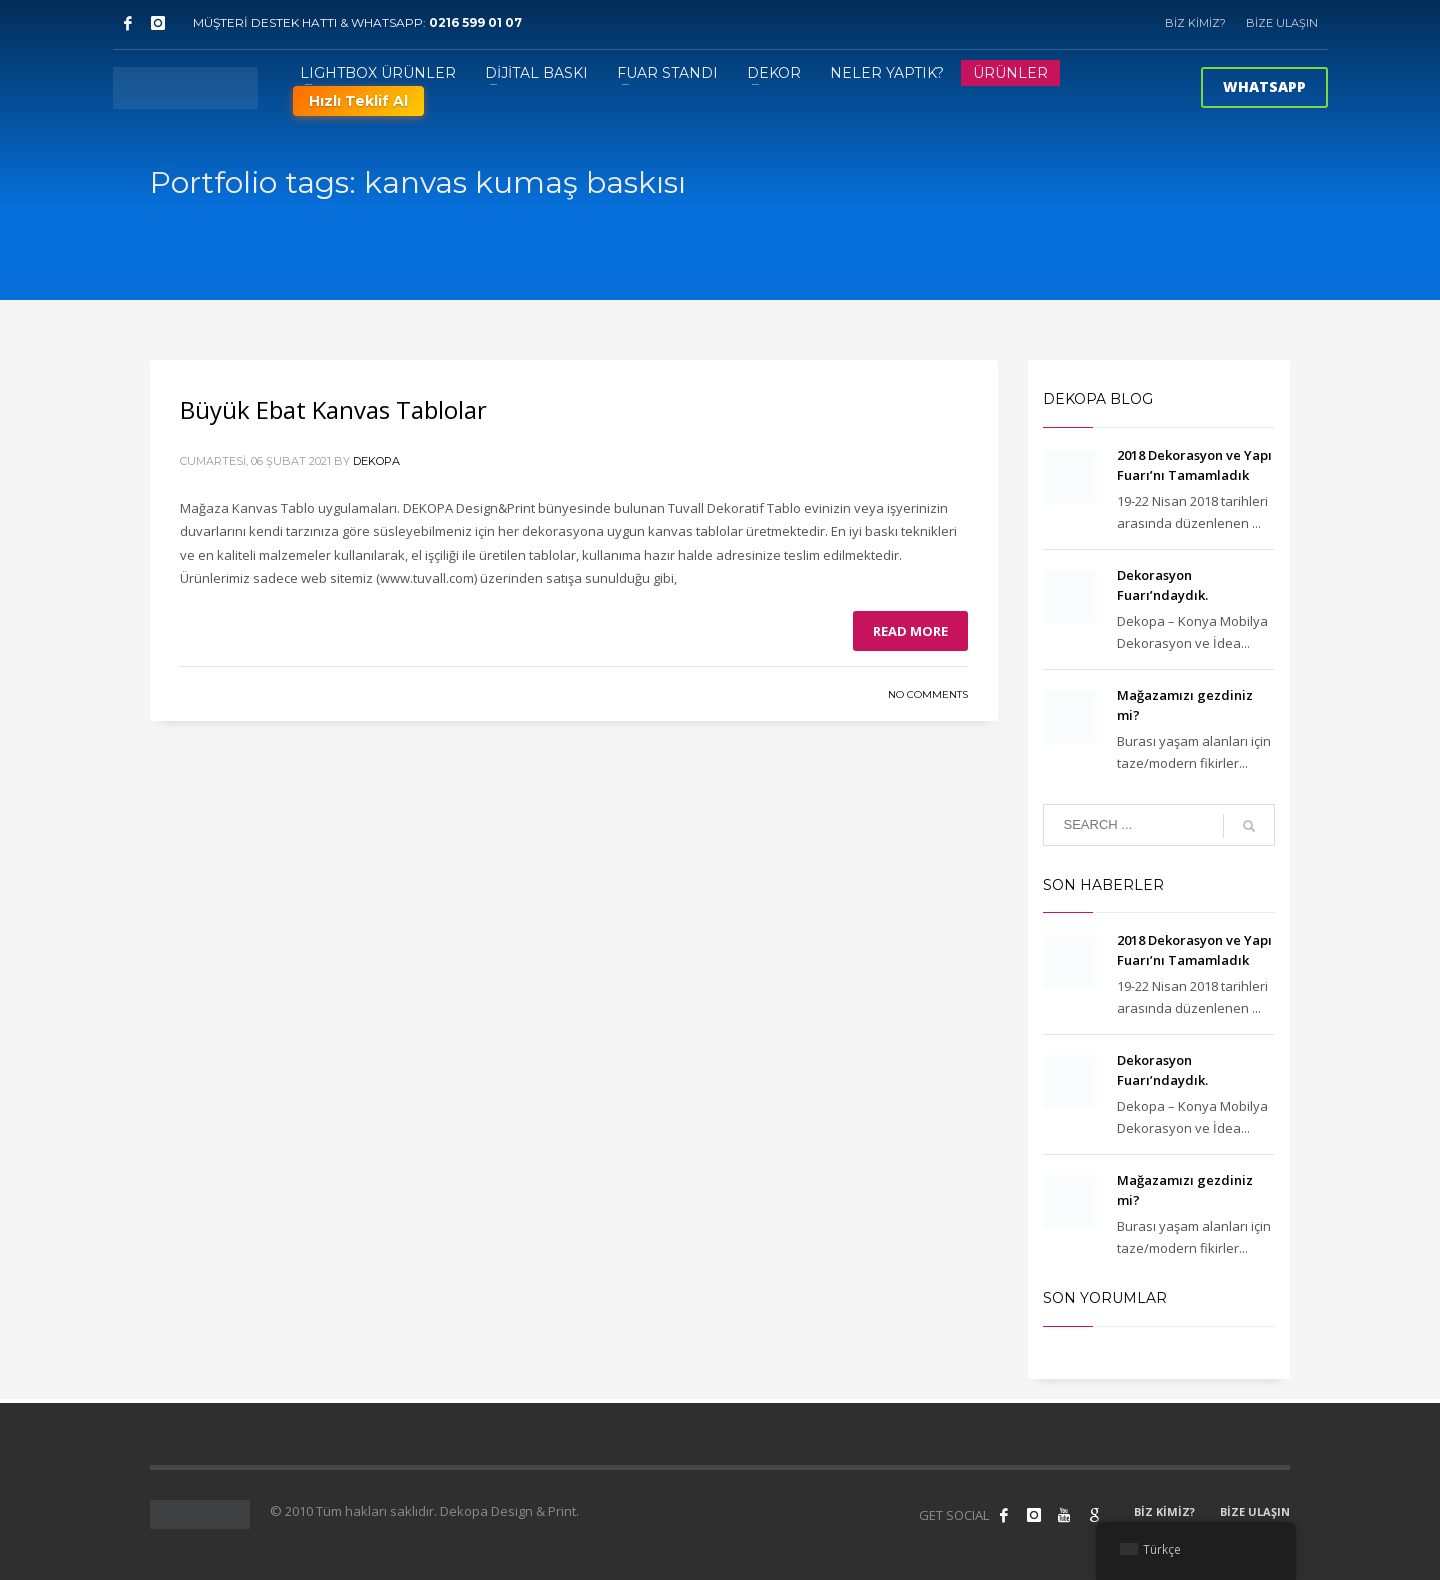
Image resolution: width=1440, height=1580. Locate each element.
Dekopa (376, 461)
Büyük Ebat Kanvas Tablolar (333, 409)
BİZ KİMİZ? (1195, 23)
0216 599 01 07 (475, 22)
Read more (910, 631)
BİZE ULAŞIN (1282, 23)
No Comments (928, 694)
